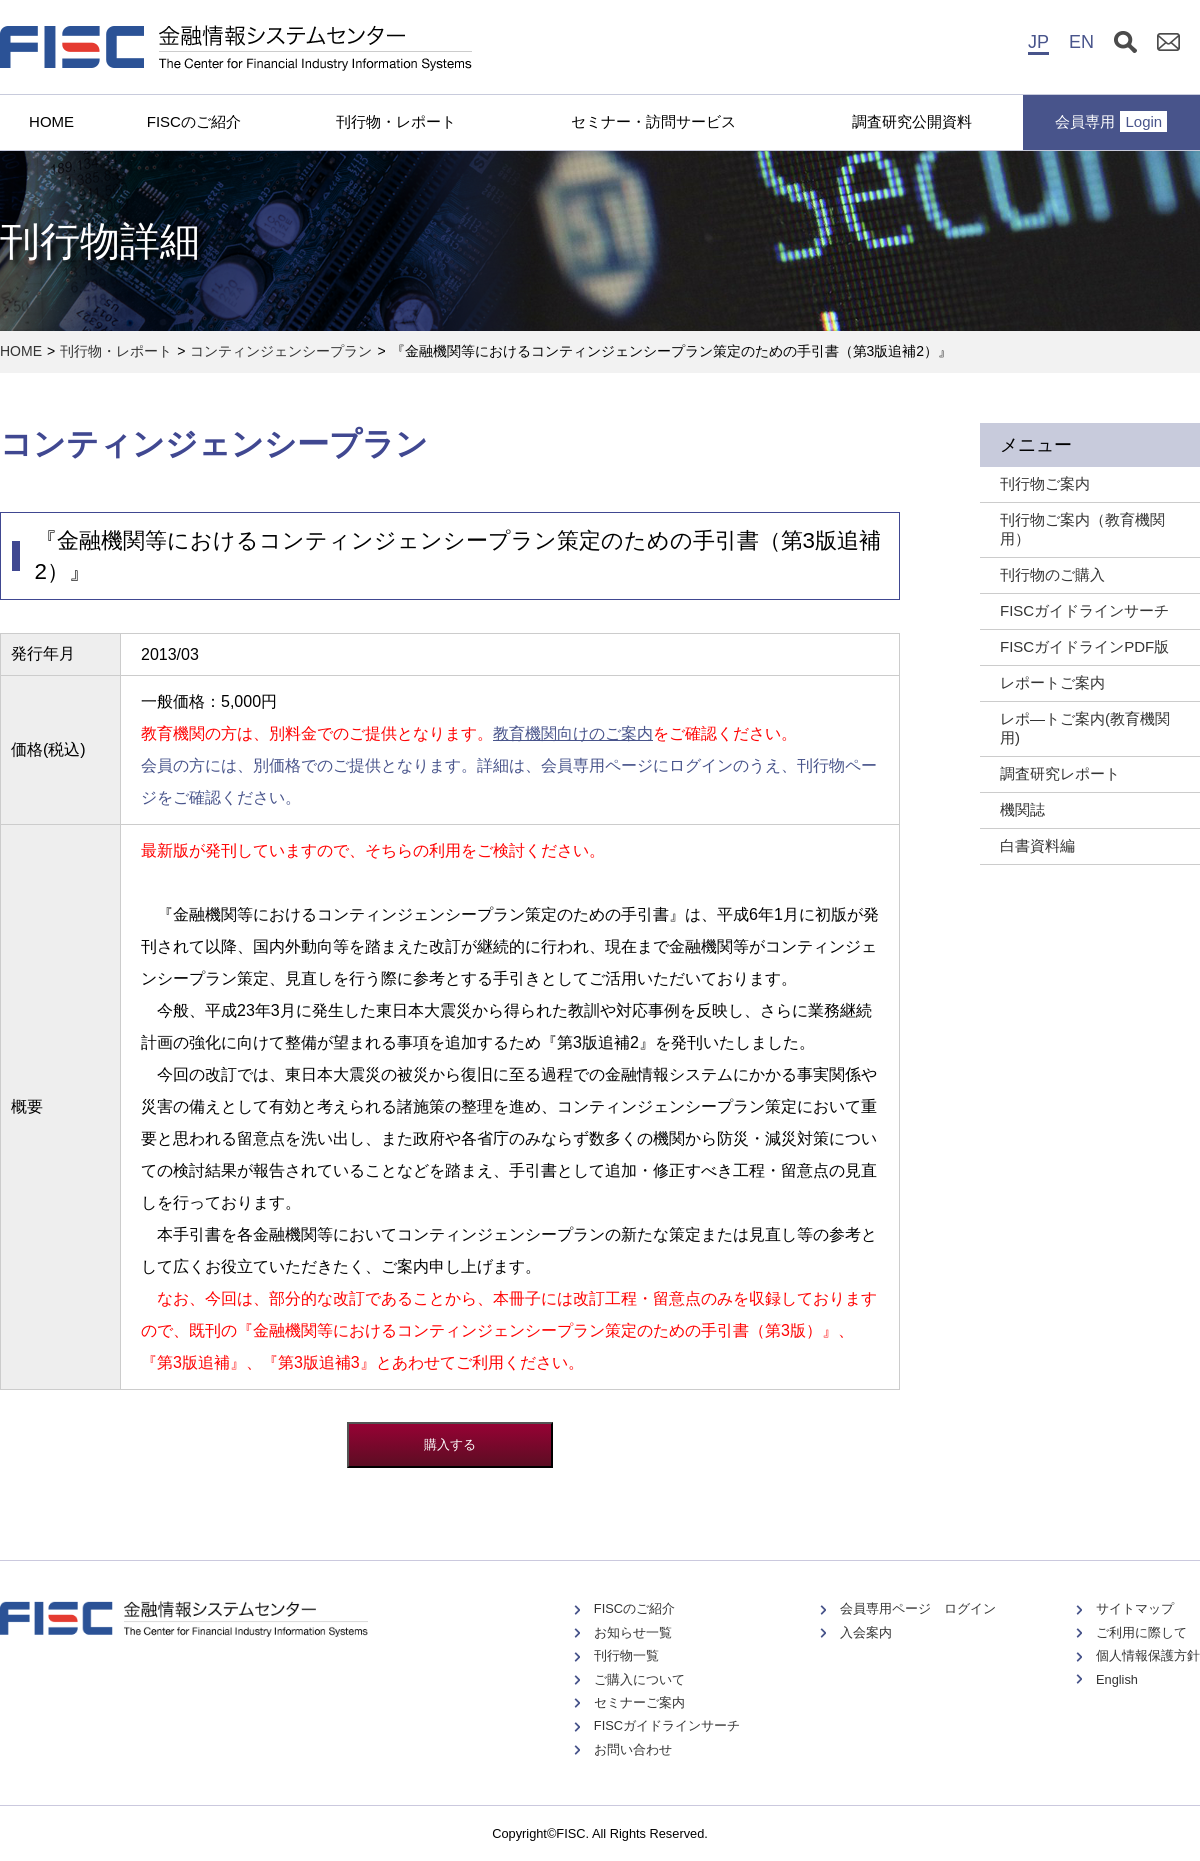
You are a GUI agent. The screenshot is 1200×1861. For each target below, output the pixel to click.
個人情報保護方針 (1148, 1655)
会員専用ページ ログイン (918, 1608)
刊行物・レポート (396, 121)
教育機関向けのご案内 (573, 733)
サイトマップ (1135, 1608)
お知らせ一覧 (633, 1632)
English (1117, 1679)
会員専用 (1111, 121)
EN (1081, 42)
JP (1038, 42)
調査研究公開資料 (912, 121)
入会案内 (866, 1632)
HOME (51, 121)
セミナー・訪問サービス (653, 121)
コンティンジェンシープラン (281, 351)
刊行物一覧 (626, 1655)
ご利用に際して (1141, 1632)
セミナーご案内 (639, 1702)
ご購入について (639, 1679)
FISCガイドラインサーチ (667, 1725)
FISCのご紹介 (194, 121)
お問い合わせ (633, 1749)
